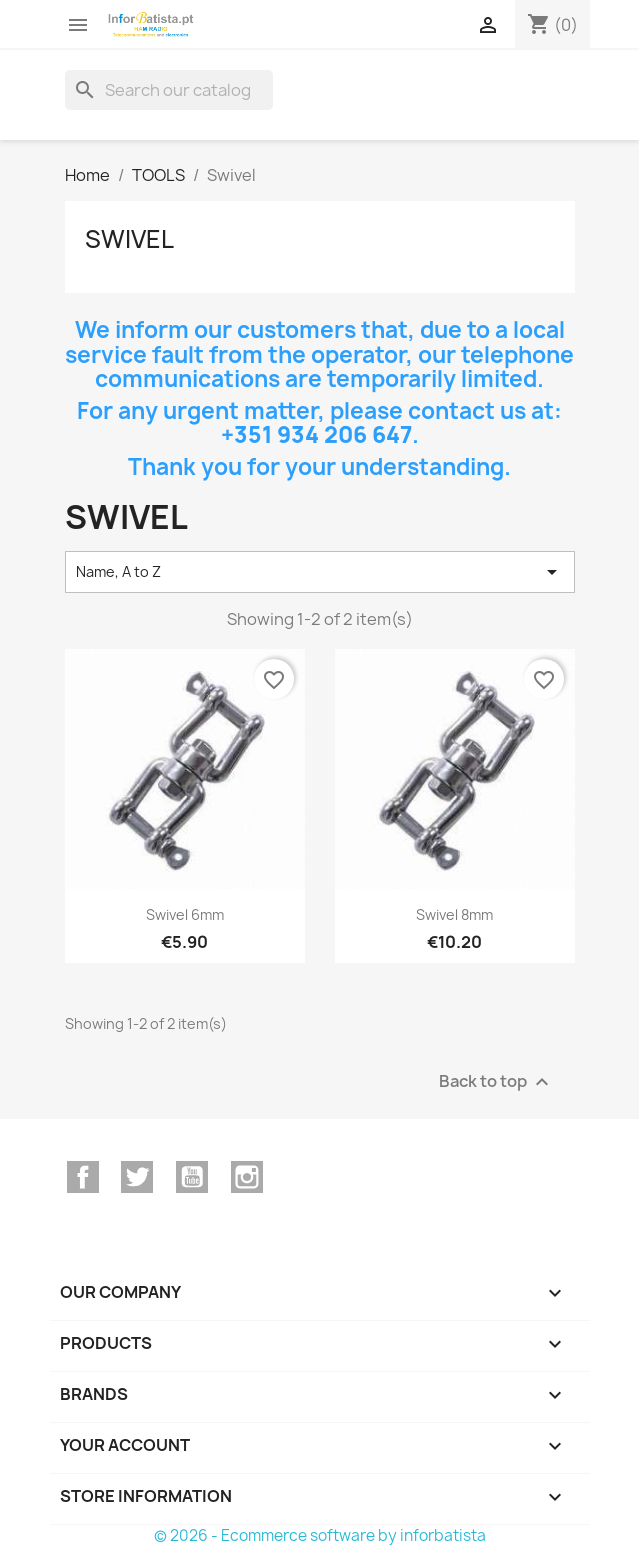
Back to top (496, 1081)
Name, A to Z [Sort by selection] (320, 572)
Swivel (129, 239)
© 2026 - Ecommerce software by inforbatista (320, 1535)
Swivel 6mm (185, 914)
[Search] (169, 90)
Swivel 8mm (454, 914)
